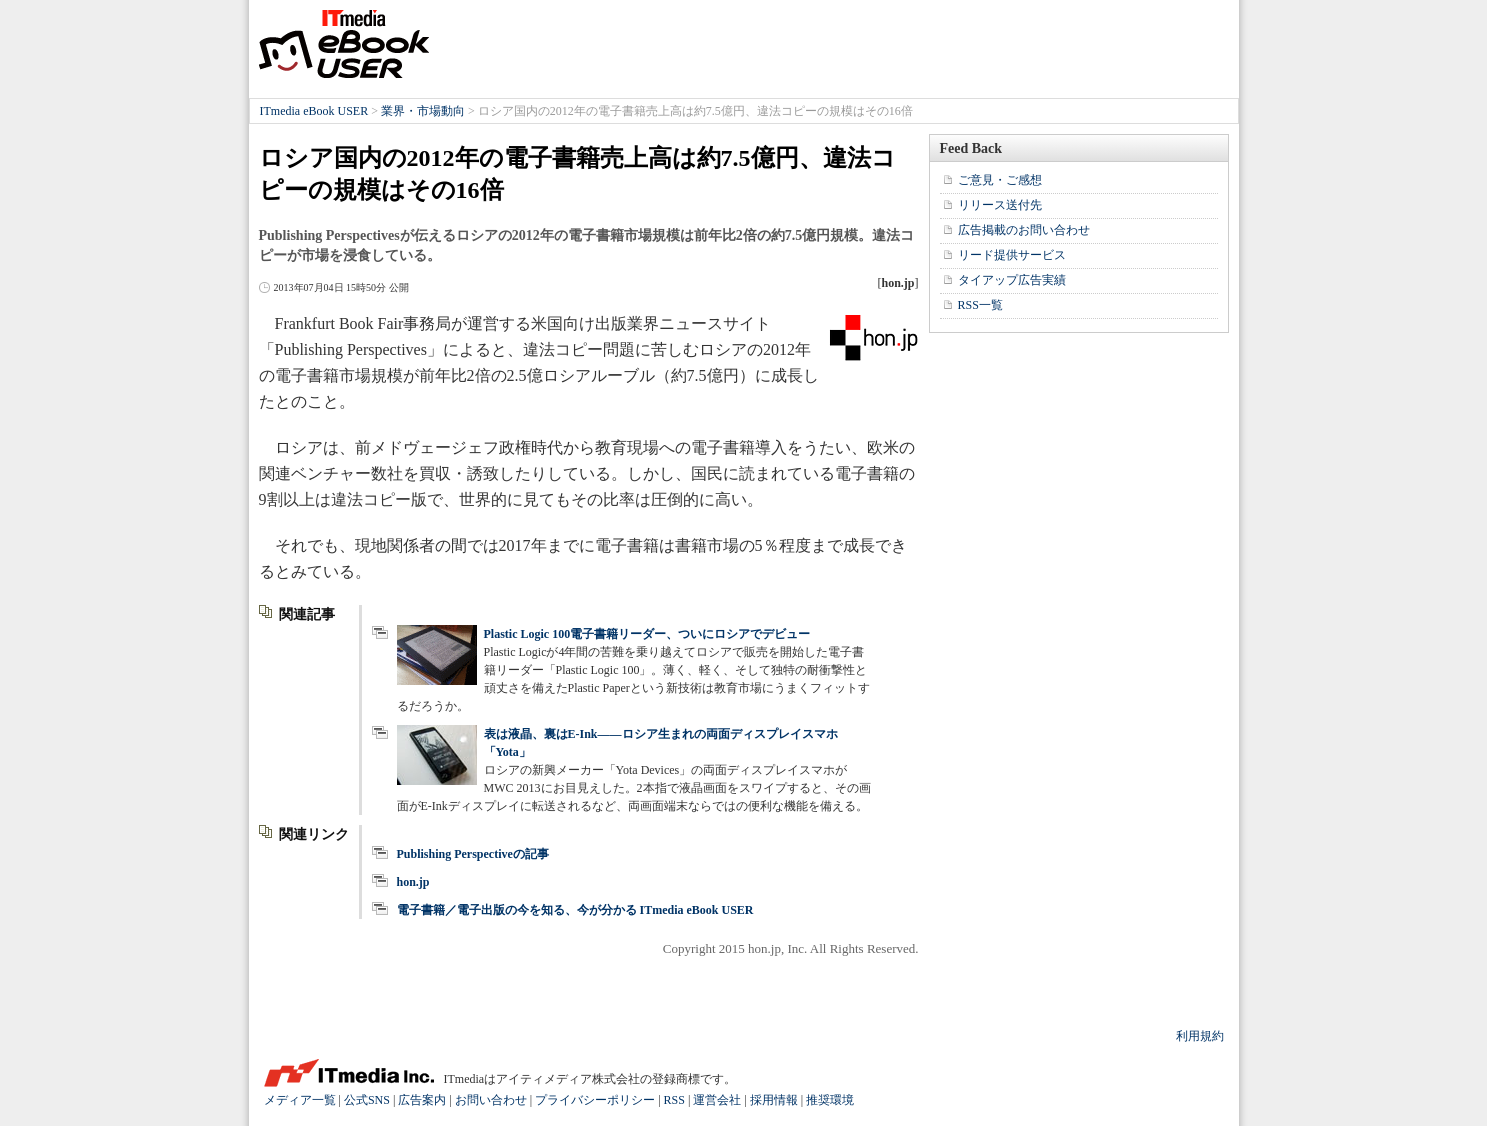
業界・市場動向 (423, 111)
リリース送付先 (1000, 205)
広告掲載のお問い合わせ (1024, 230)
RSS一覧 (980, 305)
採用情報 (774, 1100)
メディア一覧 (300, 1100)
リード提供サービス (1012, 255)
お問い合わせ (491, 1100)
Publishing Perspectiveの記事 (473, 854)
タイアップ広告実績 (1012, 280)
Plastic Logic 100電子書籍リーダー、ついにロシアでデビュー (647, 634)
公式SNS (367, 1100)
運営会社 (717, 1100)
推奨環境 (830, 1100)
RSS (674, 1100)
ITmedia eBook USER (344, 44)
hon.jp (413, 882)
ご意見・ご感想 (1000, 180)
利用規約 (1200, 1036)
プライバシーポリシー (595, 1100)
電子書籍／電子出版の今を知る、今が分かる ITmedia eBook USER (575, 910)
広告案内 (422, 1100)
